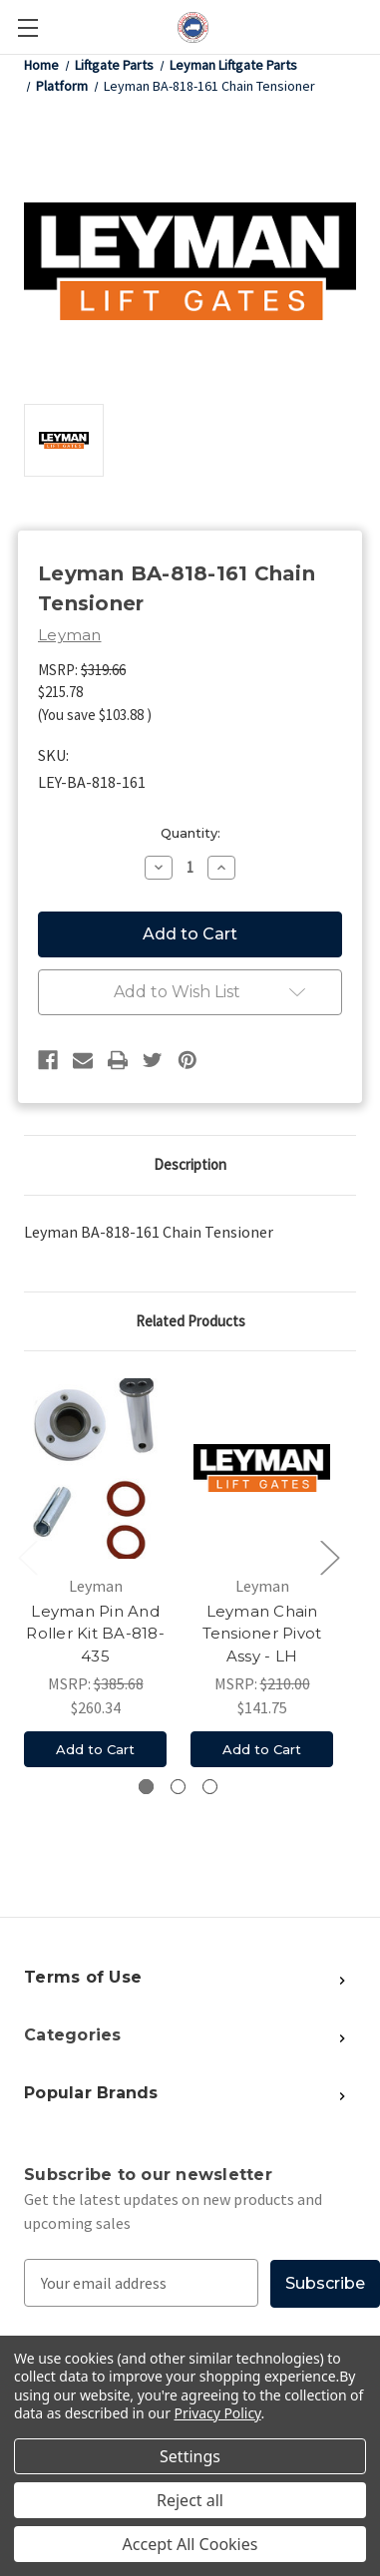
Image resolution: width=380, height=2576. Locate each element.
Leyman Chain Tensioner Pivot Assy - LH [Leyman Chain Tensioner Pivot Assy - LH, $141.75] (262, 1633)
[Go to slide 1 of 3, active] (146, 1786)
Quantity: (190, 833)
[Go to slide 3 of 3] (209, 1786)
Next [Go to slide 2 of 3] (329, 1556)
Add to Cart (95, 1749)
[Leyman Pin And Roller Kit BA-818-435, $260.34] (95, 1468)
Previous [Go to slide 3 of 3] (27, 1556)
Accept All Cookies (190, 2544)
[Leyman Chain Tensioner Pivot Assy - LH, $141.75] (261, 1468)
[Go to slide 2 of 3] (178, 1786)
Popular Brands (91, 2092)
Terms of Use (83, 1977)
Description (190, 1164)
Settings (190, 2456)
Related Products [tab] (190, 1320)
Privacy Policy (218, 2412)
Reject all (190, 2500)
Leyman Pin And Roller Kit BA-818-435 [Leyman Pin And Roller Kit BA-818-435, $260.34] (95, 1633)
